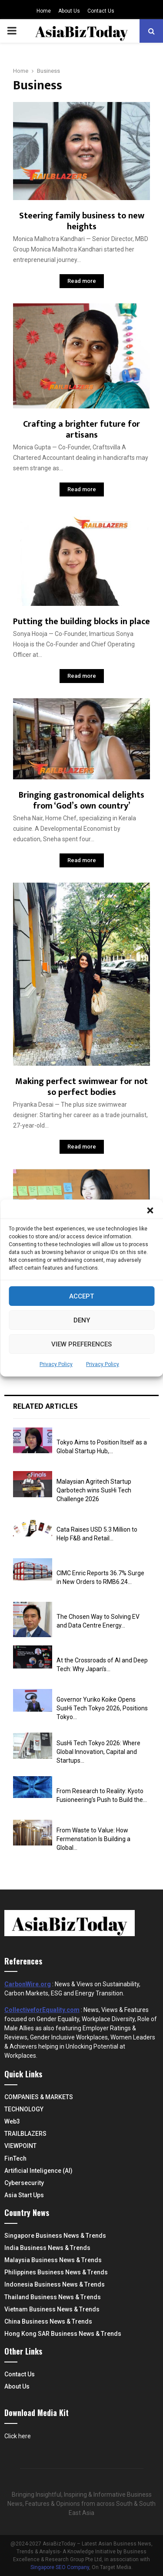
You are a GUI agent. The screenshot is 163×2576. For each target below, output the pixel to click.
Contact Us (100, 11)
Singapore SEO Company (59, 2567)
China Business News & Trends (48, 2321)
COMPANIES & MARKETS (38, 2096)
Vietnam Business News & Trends (52, 2309)
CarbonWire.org (27, 1984)
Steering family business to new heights (81, 221)
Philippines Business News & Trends (56, 2272)
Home (44, 11)
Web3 (12, 2121)
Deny (81, 1320)
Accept (81, 1296)
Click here (17, 2436)
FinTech (15, 2158)
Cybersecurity (24, 2182)
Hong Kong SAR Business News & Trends (62, 2333)
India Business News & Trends (47, 2247)
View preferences (81, 1344)
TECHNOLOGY (23, 2109)
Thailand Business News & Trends (52, 2297)
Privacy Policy (56, 1364)
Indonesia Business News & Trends (54, 2284)
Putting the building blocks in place (81, 621)
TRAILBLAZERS (25, 2133)
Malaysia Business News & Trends (53, 2260)
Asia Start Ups (24, 2195)
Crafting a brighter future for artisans (81, 429)
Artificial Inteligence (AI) (38, 2170)
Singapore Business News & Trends (55, 2235)
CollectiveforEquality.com (42, 2009)
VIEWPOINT (20, 2145)
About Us (69, 11)
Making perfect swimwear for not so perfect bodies (81, 1087)
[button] (150, 1210)
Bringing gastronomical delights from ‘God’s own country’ (81, 800)
